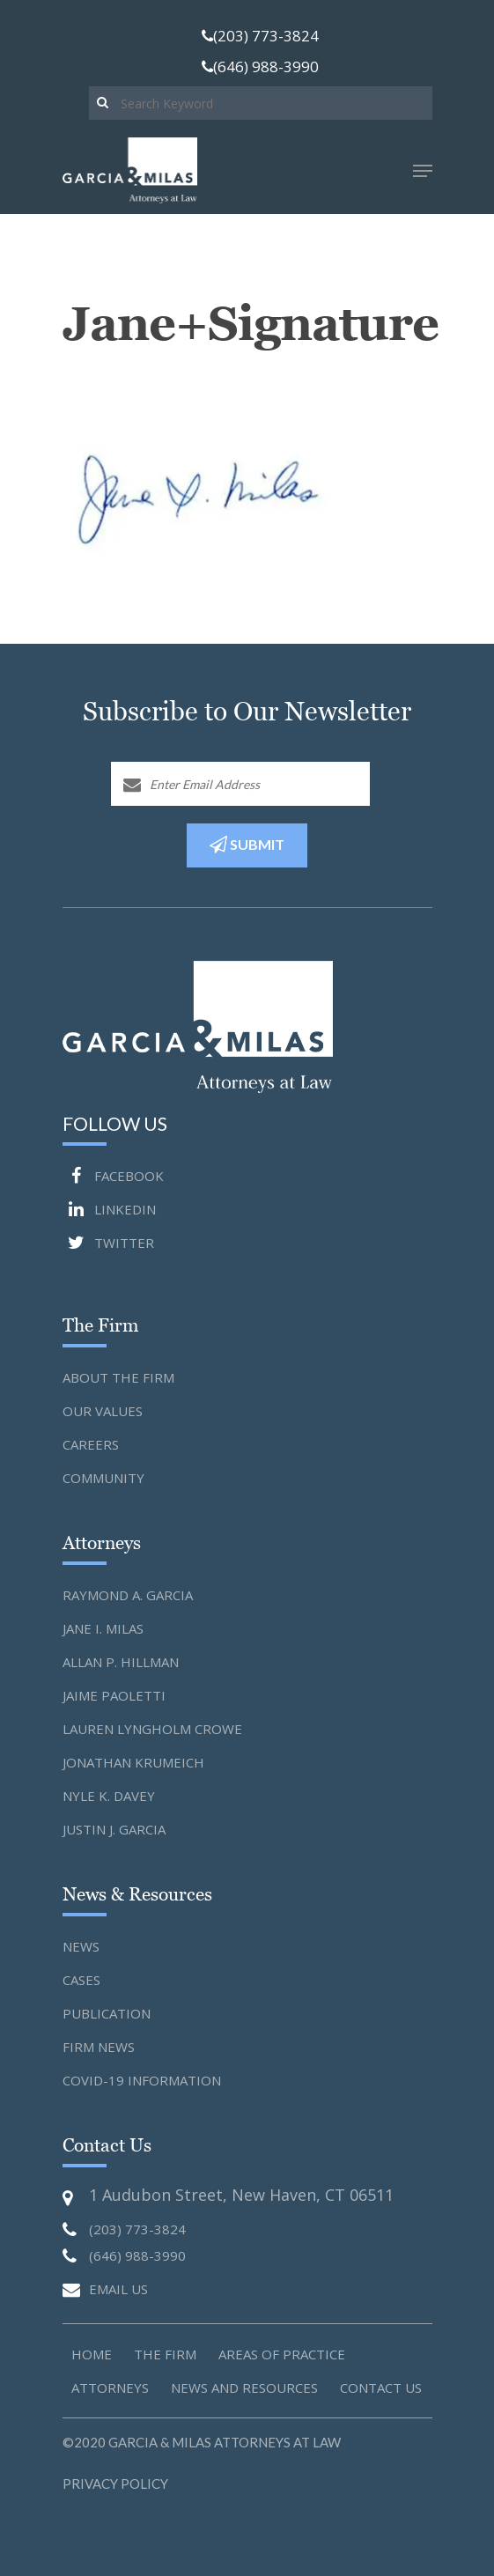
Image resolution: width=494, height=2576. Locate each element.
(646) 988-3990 (260, 66)
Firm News (99, 2047)
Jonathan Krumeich (133, 1762)
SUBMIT (247, 844)
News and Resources (244, 2387)
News (81, 1946)
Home (91, 2354)
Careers (91, 1444)
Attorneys (110, 2387)
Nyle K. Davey (109, 1796)
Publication (107, 2013)
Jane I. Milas (103, 1628)
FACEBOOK (113, 1176)
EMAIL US (105, 2290)
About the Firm (118, 1377)
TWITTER (108, 1242)
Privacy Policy (115, 2483)
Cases (81, 1980)
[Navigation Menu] (422, 171)
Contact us (381, 2387)
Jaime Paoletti (114, 1695)
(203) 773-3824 (260, 36)
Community (103, 1478)
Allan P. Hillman (121, 1662)
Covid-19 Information (142, 2080)
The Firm (165, 2354)
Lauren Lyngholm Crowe (152, 1729)
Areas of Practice (281, 2354)
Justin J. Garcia (114, 1829)
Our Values (103, 1411)
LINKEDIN (109, 1209)
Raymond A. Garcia (128, 1595)
